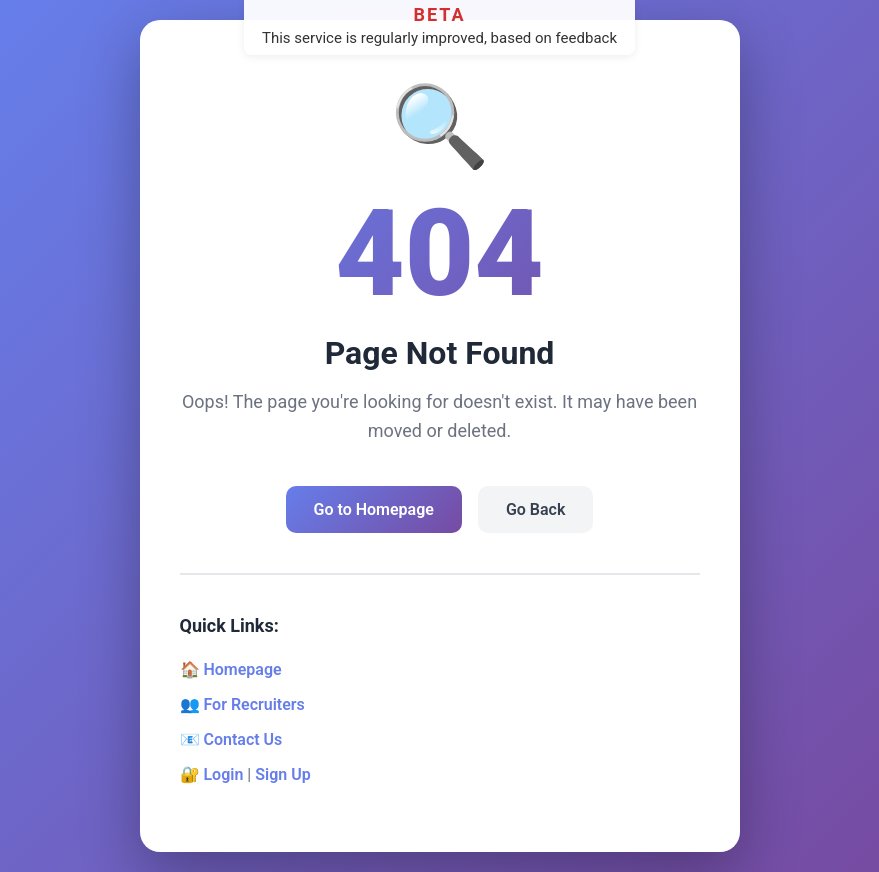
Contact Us (242, 739)
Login (223, 774)
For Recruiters (253, 704)
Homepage (242, 669)
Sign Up (282, 774)
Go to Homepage (374, 509)
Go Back (535, 509)
